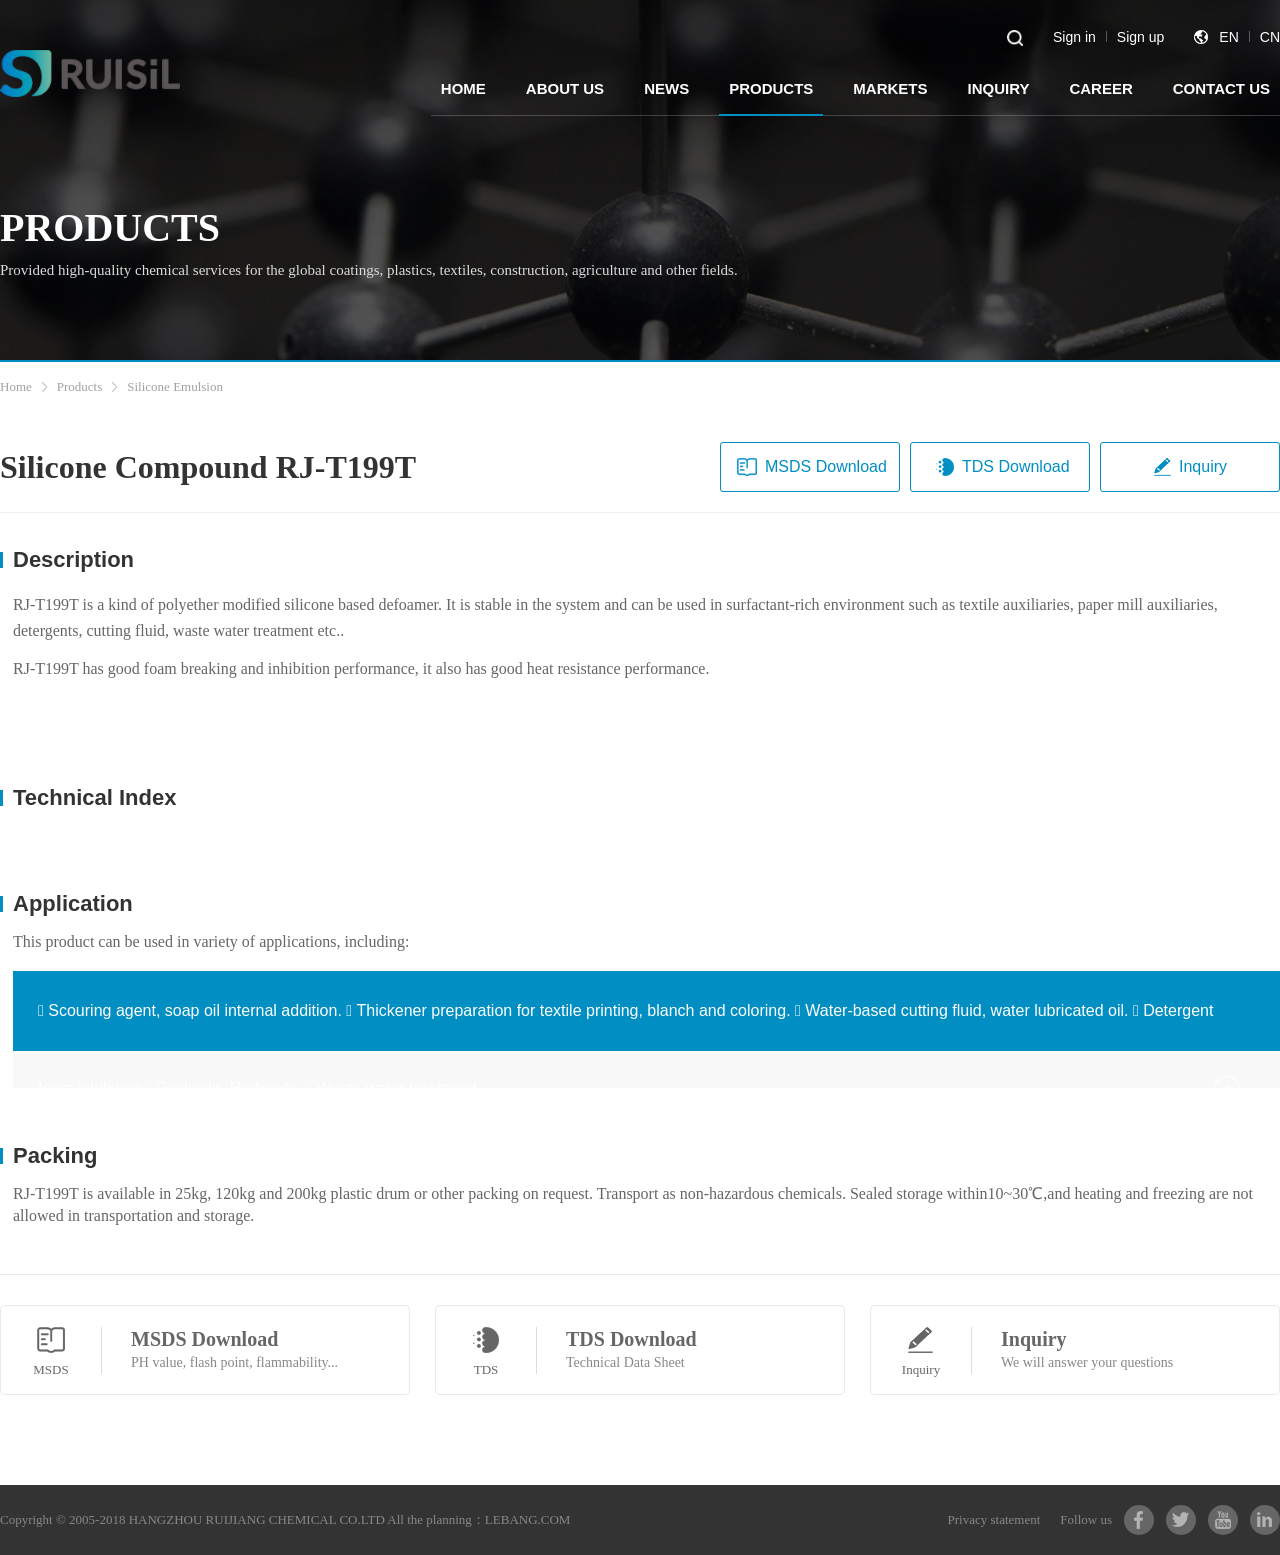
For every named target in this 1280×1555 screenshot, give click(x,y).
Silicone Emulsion (175, 386)
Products (80, 386)
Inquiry (1189, 467)
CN (1270, 37)
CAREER (1100, 88)
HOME (463, 88)
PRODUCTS (771, 88)
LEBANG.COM (528, 1519)
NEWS (666, 88)
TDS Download (1002, 467)
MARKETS (890, 88)
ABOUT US (565, 88)
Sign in (1074, 37)
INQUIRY (998, 88)
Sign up (1140, 37)
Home (16, 386)
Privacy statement (994, 1519)
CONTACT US (1221, 88)
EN (1228, 37)
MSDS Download (812, 467)
